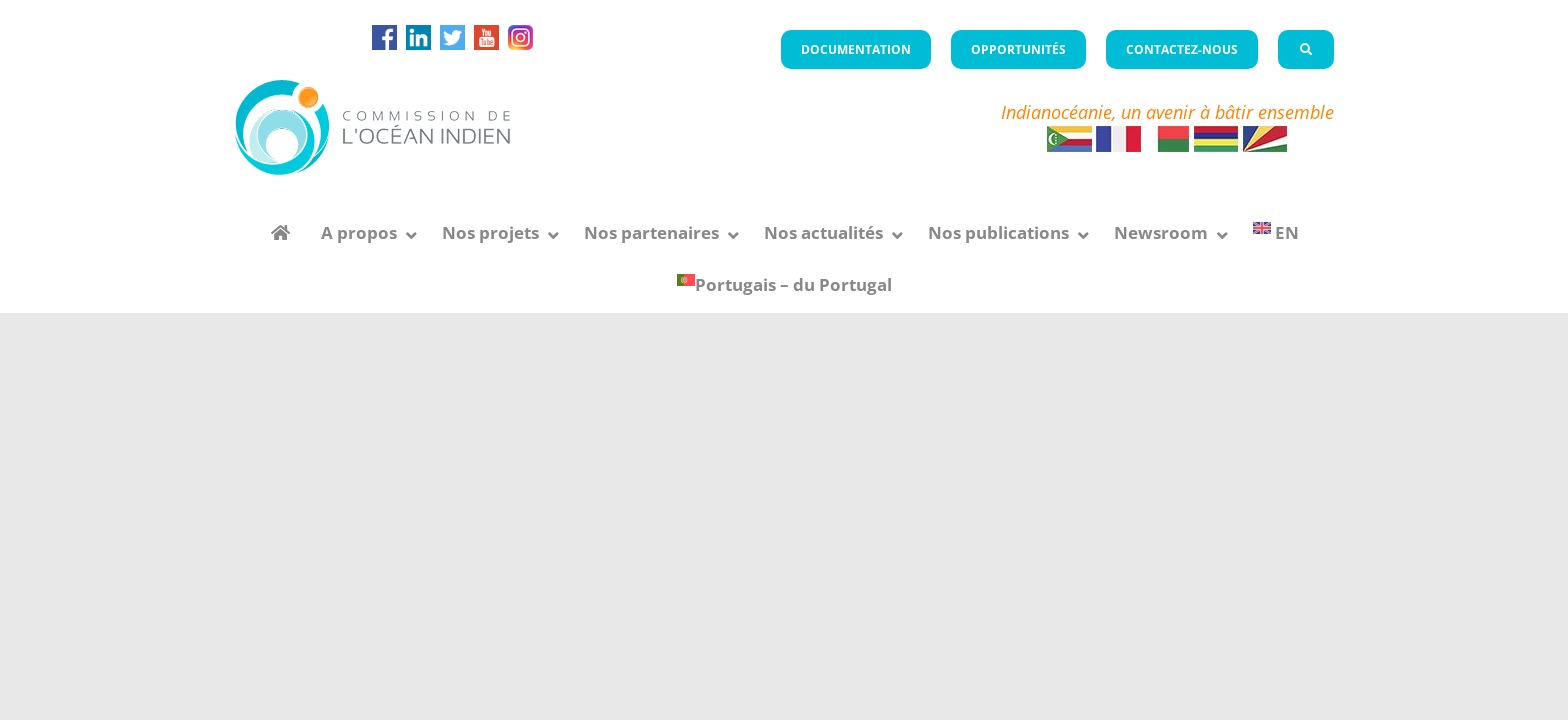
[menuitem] (1276, 233)
